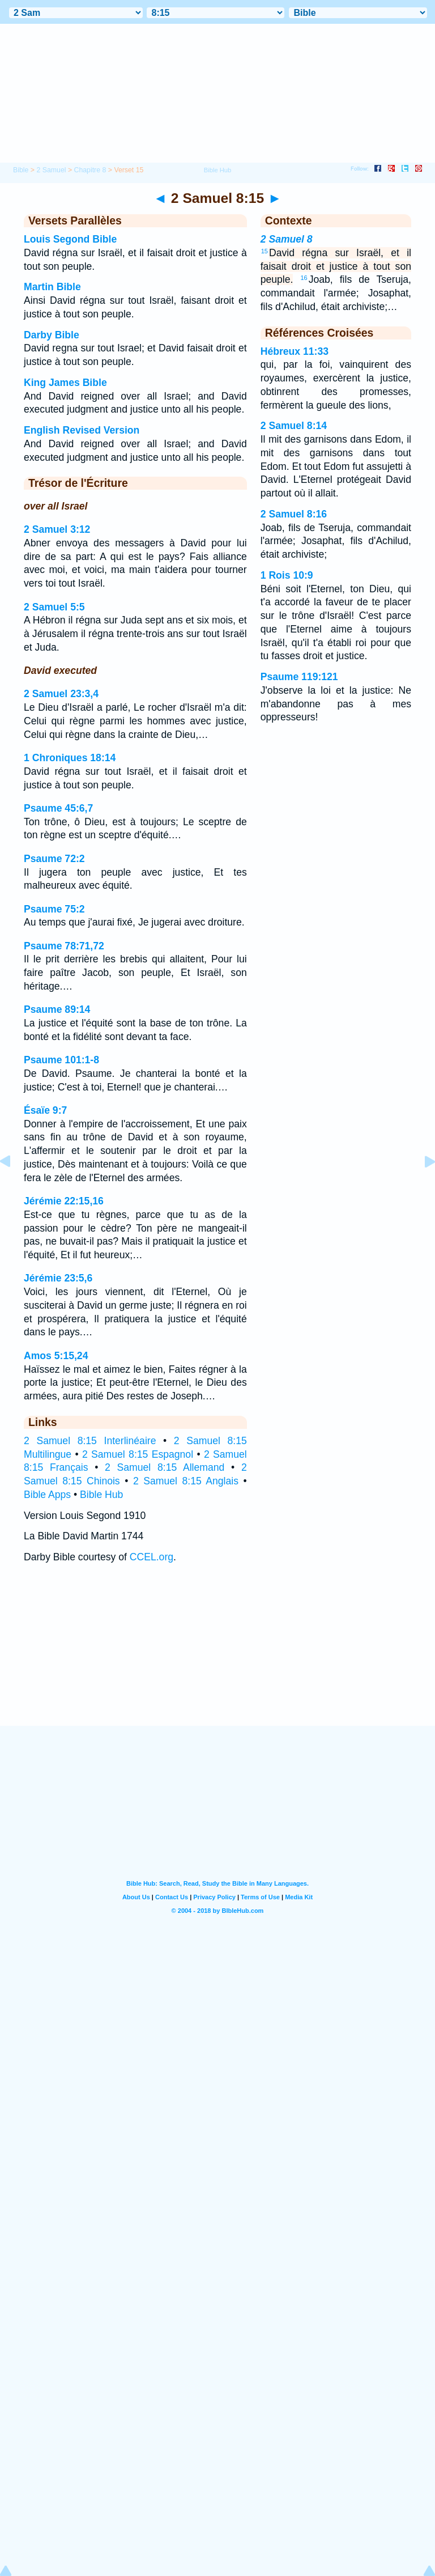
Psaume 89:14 (57, 1009)
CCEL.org (151, 1557)
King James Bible (65, 382)
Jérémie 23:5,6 (58, 1278)
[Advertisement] (217, 1655)
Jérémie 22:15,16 (64, 1201)
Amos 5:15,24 (56, 1355)
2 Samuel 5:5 (54, 607)
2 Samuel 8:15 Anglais (185, 1481)
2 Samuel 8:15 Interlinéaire (90, 1440)
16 (303, 277)
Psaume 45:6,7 (58, 808)
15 (264, 251)
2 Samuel (51, 170)
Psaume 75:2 (54, 909)
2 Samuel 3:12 (57, 529)
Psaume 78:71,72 (64, 946)
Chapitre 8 (90, 170)
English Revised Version (81, 430)
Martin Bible (52, 286)
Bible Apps (47, 1494)
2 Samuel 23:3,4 (61, 693)
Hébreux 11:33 (295, 351)
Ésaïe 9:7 (45, 1110)
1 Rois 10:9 (287, 575)
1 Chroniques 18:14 (70, 757)
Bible (20, 170)
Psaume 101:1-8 (61, 1060)
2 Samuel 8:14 (294, 425)
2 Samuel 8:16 (294, 514)
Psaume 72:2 (54, 858)
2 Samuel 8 (287, 239)
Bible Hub (101, 1494)
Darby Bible (51, 335)
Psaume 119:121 (299, 676)
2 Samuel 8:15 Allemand (164, 1467)
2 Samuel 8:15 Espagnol (137, 1454)
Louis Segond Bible (70, 239)
